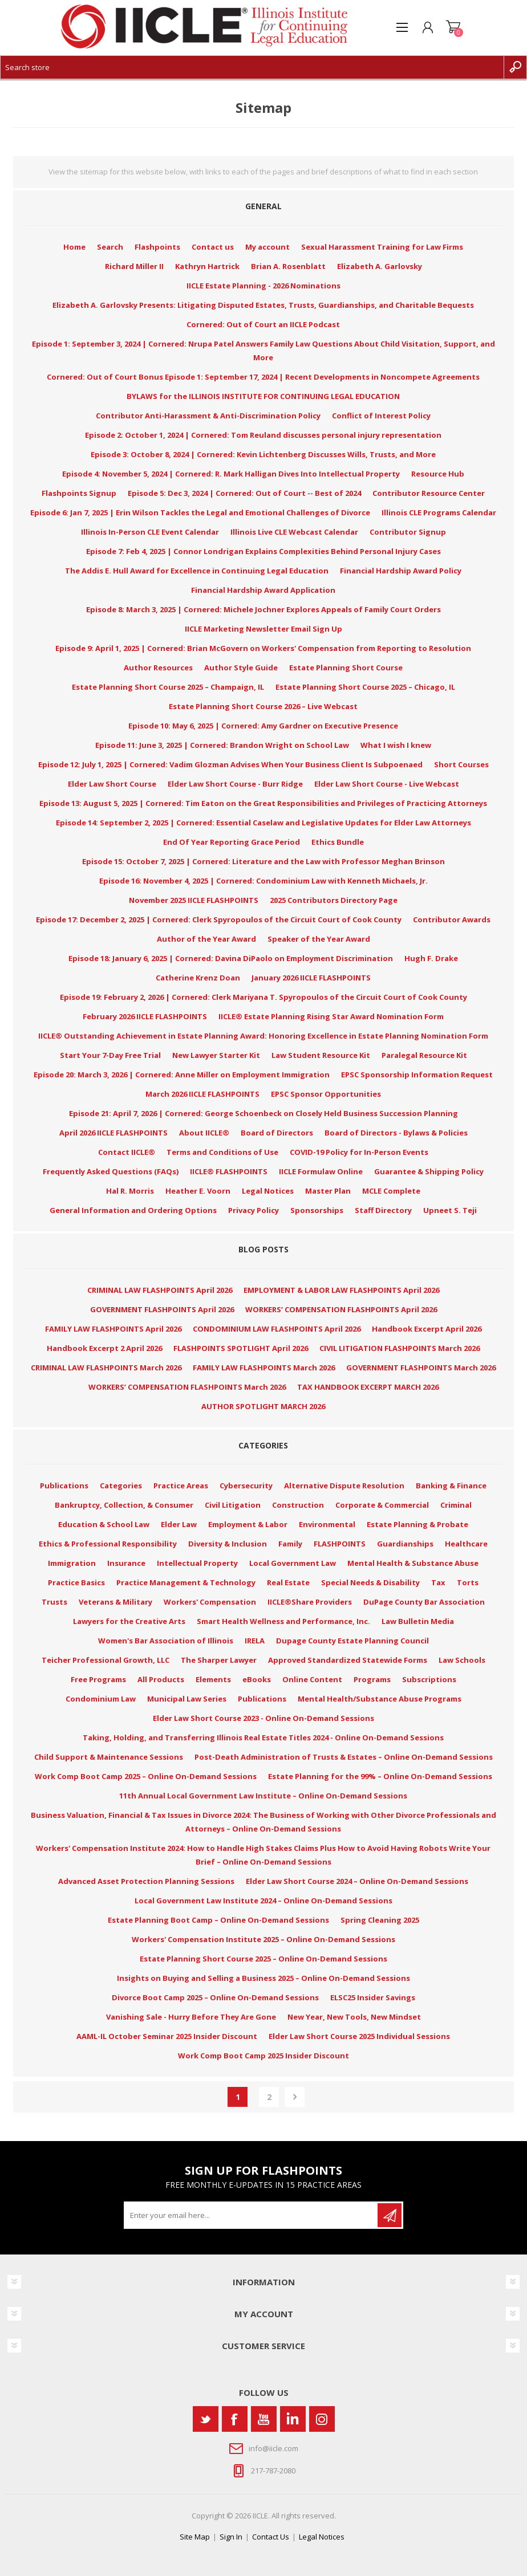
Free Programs (98, 1679)
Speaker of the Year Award (318, 939)
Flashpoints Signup (79, 493)
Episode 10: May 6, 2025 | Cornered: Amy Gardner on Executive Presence (263, 726)
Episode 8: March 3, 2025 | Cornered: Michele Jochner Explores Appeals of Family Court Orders (263, 609)
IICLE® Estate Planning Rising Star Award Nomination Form (331, 1016)
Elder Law (179, 1524)
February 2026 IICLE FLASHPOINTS (145, 1016)
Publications (64, 1485)
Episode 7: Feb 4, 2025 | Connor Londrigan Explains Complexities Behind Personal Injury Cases (263, 551)
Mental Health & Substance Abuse (413, 1563)
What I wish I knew (395, 745)
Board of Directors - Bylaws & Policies (396, 1133)
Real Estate (288, 1582)
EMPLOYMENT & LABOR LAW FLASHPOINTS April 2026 (341, 1290)
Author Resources (158, 667)
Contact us (213, 247)
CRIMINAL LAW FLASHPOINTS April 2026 (159, 1290)
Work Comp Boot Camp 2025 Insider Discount (263, 2055)
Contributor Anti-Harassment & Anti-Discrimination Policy (208, 415)
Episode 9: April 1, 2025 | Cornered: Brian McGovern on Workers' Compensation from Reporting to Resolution (263, 648)
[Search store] (252, 67)
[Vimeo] (293, 2419)
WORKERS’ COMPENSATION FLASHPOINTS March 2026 (187, 1387)
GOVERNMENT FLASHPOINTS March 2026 (421, 1367)
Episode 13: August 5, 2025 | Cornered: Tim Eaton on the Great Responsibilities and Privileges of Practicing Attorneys (263, 803)
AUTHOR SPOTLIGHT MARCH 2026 (263, 1406)
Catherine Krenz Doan (198, 977)
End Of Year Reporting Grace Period (231, 842)
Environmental (327, 1524)
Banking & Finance (451, 1485)
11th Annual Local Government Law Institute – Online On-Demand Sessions (263, 1795)
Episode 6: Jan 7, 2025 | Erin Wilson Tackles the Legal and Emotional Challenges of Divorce (200, 512)
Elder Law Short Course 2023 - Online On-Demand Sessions (263, 1718)
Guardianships (405, 1544)
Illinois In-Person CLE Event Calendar (150, 532)
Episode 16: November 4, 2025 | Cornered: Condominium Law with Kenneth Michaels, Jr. (263, 881)
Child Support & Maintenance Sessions (108, 1757)
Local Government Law (292, 1563)
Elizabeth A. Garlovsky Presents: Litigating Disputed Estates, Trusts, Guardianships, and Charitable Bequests (263, 305)
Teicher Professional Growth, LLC (105, 1660)
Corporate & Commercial (382, 1505)
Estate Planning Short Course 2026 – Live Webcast (263, 706)
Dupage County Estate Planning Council (352, 1640)
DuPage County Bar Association (424, 1602)
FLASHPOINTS (340, 1544)
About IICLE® (204, 1133)
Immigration (72, 1563)
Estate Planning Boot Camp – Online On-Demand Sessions (218, 1920)
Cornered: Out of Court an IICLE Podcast (263, 324)
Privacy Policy (253, 1210)
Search (110, 247)
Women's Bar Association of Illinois (165, 1640)
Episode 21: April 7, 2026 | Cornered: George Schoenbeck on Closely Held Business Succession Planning (263, 1113)
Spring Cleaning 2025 (379, 1920)
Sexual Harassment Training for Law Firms (382, 247)
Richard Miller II (134, 266)
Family (290, 1544)
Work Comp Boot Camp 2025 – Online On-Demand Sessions (146, 1776)
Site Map (195, 2537)
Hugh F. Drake (431, 958)
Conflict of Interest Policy (381, 415)
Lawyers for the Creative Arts (129, 1621)
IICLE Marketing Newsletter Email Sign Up (263, 629)
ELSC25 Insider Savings (372, 1997)
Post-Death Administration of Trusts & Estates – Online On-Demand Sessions (343, 1757)
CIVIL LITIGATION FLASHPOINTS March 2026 (399, 1348)
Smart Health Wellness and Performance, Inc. (283, 1621)
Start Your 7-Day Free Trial (110, 1055)
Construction (298, 1505)
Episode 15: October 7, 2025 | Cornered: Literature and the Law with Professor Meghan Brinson (263, 861)
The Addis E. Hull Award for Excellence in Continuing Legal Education (197, 570)
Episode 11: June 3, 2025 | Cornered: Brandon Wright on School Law (222, 745)
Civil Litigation (233, 1505)
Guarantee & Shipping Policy (429, 1171)
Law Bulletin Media (418, 1621)
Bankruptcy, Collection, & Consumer (124, 1505)
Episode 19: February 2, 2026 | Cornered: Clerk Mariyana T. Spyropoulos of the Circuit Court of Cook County (263, 997)
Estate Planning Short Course (346, 667)
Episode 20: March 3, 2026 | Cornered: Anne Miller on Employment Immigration (182, 1074)
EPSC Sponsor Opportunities (326, 1094)
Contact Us (270, 2537)
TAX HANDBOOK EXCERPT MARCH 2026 (368, 1387)
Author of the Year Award (206, 939)
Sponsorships (316, 1210)
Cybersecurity (246, 1485)
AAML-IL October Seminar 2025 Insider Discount (166, 2036)
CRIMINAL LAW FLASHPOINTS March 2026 (106, 1367)
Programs (372, 1679)
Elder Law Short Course (112, 784)
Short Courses (461, 764)
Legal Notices (268, 1191)
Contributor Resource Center (428, 493)
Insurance (126, 1563)
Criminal (456, 1505)
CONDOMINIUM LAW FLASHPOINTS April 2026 (276, 1329)
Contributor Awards (451, 919)
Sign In (231, 2537)
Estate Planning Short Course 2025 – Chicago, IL (365, 687)
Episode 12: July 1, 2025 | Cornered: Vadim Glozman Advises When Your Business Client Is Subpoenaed (230, 764)
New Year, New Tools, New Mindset (354, 2017)
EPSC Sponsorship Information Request (417, 1074)
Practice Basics (76, 1582)
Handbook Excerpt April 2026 (426, 1329)
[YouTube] (264, 2419)
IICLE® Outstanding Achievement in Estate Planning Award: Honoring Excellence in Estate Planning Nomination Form (263, 1036)
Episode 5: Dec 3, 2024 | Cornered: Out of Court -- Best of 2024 (244, 493)
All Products (160, 1679)
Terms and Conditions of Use (222, 1152)
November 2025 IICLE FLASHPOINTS (193, 900)
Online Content (312, 1679)
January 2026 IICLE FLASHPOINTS (311, 977)
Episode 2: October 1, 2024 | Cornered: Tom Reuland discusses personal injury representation (263, 435)
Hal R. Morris (130, 1191)
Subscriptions (429, 1679)
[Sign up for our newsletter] (251, 2215)
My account (267, 247)
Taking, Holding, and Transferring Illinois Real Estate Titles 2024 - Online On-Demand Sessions (263, 1737)
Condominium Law (101, 1699)
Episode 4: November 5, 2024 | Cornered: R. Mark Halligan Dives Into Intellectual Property (231, 474)
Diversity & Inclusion (227, 1544)
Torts (468, 1582)
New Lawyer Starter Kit (216, 1055)
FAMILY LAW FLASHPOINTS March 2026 (264, 1367)
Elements (213, 1679)
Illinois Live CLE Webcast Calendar (294, 532)
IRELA (255, 1640)
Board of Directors (277, 1133)
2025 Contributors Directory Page (334, 900)
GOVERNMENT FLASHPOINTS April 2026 (162, 1309)
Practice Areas (180, 1485)
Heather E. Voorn (197, 1191)
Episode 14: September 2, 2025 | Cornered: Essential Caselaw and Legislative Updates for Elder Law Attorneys (263, 822)
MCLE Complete (391, 1191)
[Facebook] (235, 2419)
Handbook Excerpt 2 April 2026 (104, 1348)
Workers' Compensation (210, 1602)
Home (74, 247)
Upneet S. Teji (450, 1210)
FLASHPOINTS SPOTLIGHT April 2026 (240, 1348)
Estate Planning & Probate (417, 1524)
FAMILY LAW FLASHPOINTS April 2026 (113, 1329)
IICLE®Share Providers (309, 1602)
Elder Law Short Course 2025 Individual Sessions (359, 2036)
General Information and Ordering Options (133, 1210)
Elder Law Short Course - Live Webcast (386, 784)
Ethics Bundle (337, 842)
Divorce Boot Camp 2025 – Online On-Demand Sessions (215, 1997)
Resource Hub (437, 474)
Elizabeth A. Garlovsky (379, 266)
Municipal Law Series (186, 1699)
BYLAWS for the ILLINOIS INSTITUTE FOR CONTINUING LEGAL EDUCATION (263, 396)
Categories (121, 1485)
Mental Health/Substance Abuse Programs (379, 1699)
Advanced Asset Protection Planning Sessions (146, 1881)
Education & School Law (103, 1524)
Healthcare (466, 1544)
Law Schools (462, 1660)
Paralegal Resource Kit (424, 1055)
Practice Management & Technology (186, 1582)
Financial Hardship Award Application (263, 590)
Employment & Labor (247, 1524)
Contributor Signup (408, 532)
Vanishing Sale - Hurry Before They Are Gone (191, 2017)
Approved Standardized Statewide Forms (347, 1660)
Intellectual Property (197, 1563)
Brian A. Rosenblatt (288, 266)
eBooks (256, 1679)
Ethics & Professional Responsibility (108, 1544)
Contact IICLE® (126, 1152)
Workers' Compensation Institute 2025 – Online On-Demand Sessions (263, 1939)
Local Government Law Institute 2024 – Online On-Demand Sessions (263, 1900)
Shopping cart (453, 27)
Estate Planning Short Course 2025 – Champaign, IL (168, 687)
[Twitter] (205, 2419)
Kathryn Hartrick (207, 266)
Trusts (54, 1602)
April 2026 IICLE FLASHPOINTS (113, 1133)
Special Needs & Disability (370, 1582)
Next (295, 2097)
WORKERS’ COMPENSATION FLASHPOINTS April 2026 (341, 1309)
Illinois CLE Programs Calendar (439, 512)
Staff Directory (383, 1210)
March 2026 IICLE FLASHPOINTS (202, 1094)
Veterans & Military (115, 1602)
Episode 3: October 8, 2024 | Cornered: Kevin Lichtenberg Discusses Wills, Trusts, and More (263, 454)
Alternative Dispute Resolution (344, 1485)
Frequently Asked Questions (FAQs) (111, 1171)
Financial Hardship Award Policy (400, 570)
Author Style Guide (241, 667)
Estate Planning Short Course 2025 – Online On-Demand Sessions (263, 1959)
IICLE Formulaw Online (321, 1171)
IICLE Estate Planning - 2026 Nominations (263, 285)
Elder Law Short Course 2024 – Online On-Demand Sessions (357, 1881)
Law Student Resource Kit (320, 1055)
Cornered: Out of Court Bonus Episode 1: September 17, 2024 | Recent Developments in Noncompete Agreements (263, 377)
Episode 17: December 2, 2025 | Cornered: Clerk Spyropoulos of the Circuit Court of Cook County (219, 919)
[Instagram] (322, 2419)
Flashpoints (157, 247)
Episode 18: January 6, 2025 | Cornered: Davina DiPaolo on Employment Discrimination (230, 958)
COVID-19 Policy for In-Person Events (359, 1152)
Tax (438, 1582)
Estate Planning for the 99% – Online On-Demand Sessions (380, 1776)
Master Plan (328, 1191)
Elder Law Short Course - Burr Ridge (235, 784)
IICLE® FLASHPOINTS (228, 1171)
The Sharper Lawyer (219, 1660)
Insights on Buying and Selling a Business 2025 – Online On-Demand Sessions (263, 1978)
